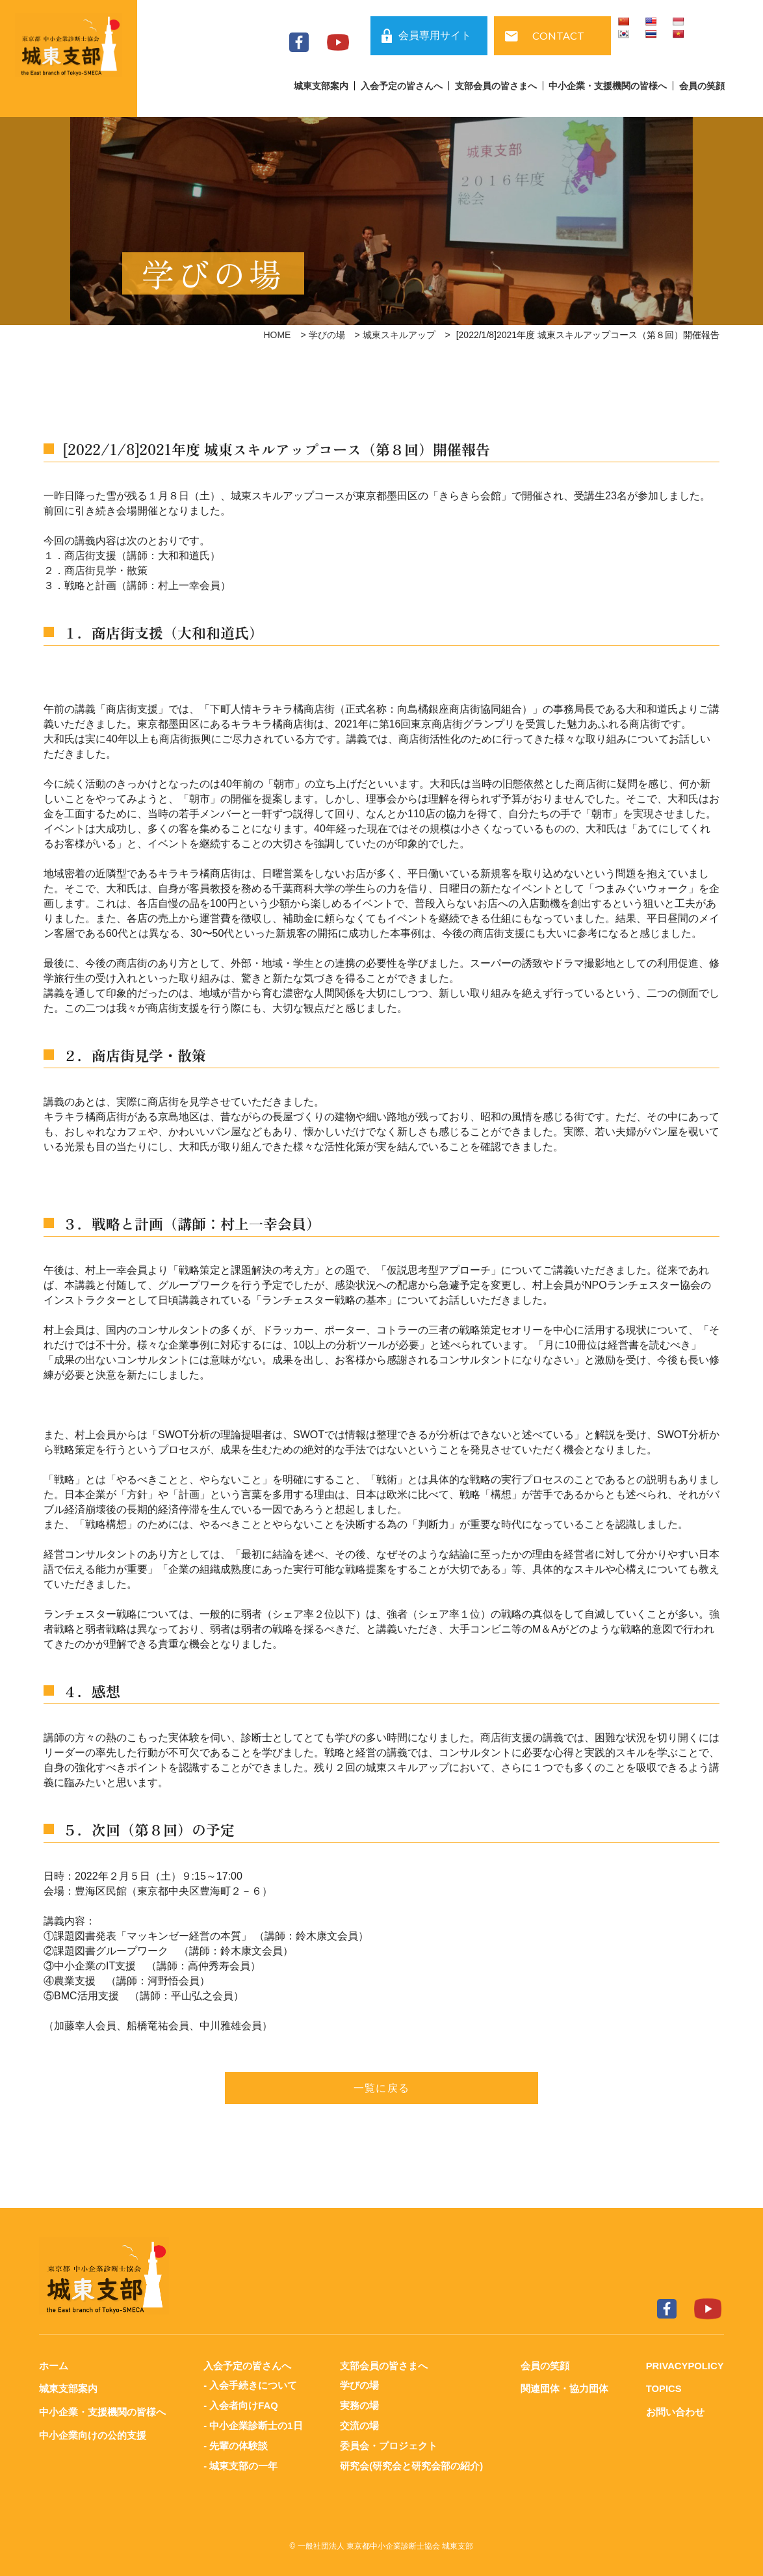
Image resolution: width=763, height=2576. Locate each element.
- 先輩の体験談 (235, 2443)
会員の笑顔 (702, 85)
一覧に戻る (381, 2088)
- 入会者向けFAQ (240, 2404)
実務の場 (359, 2404)
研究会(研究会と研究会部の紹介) (411, 2463)
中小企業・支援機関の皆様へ (608, 85)
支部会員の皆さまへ (496, 85)
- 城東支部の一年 (240, 2463)
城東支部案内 (321, 85)
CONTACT (558, 35)
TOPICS (663, 2388)
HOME (277, 335)
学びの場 (327, 335)
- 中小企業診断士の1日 (253, 2424)
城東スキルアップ (399, 335)
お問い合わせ (674, 2411)
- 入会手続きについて (250, 2385)
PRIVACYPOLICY (684, 2365)
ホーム (53, 2365)
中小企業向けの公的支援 (92, 2433)
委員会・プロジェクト (388, 2443)
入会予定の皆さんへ (402, 85)
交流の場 (359, 2424)
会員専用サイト (434, 35)
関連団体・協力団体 (564, 2388)
